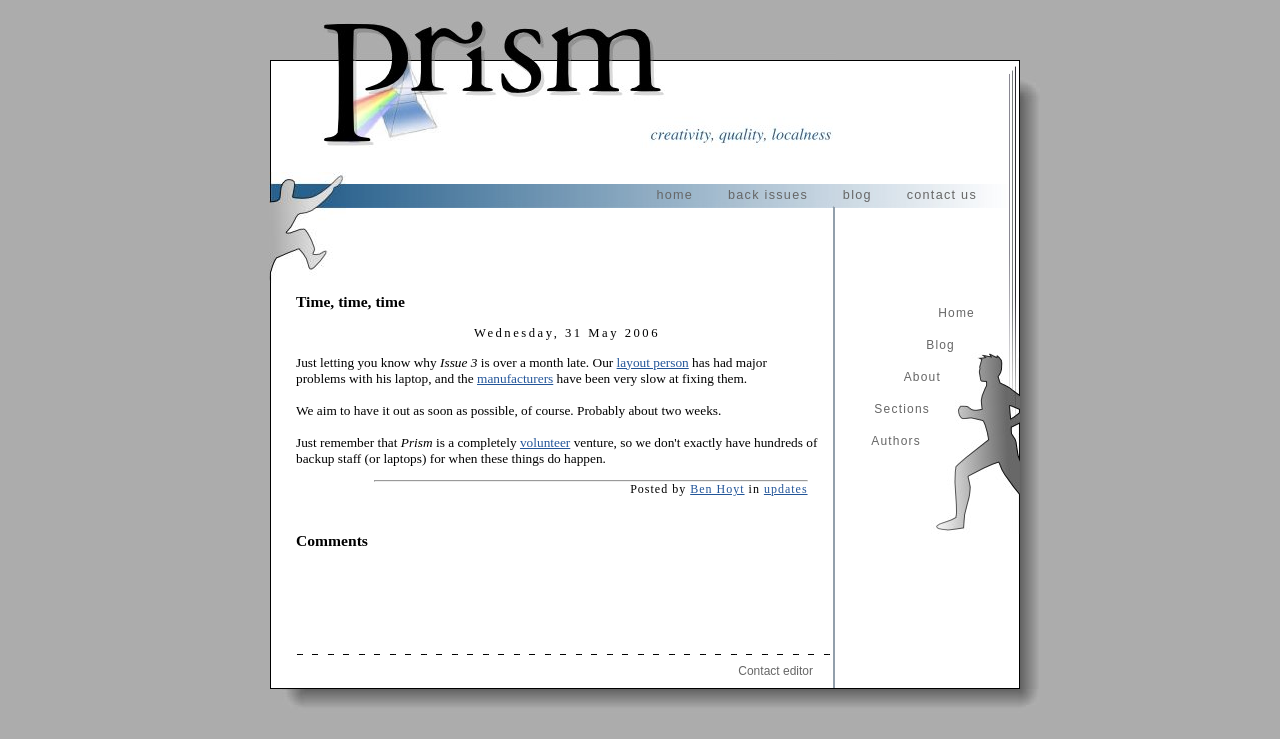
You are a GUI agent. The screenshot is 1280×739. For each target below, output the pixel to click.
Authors (896, 441)
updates (786, 489)
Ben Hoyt (717, 489)
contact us (942, 195)
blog (857, 195)
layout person (653, 362)
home (674, 195)
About (922, 377)
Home (956, 313)
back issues (768, 195)
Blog (940, 345)
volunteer (545, 442)
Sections (902, 409)
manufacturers (515, 378)
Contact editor (775, 671)
